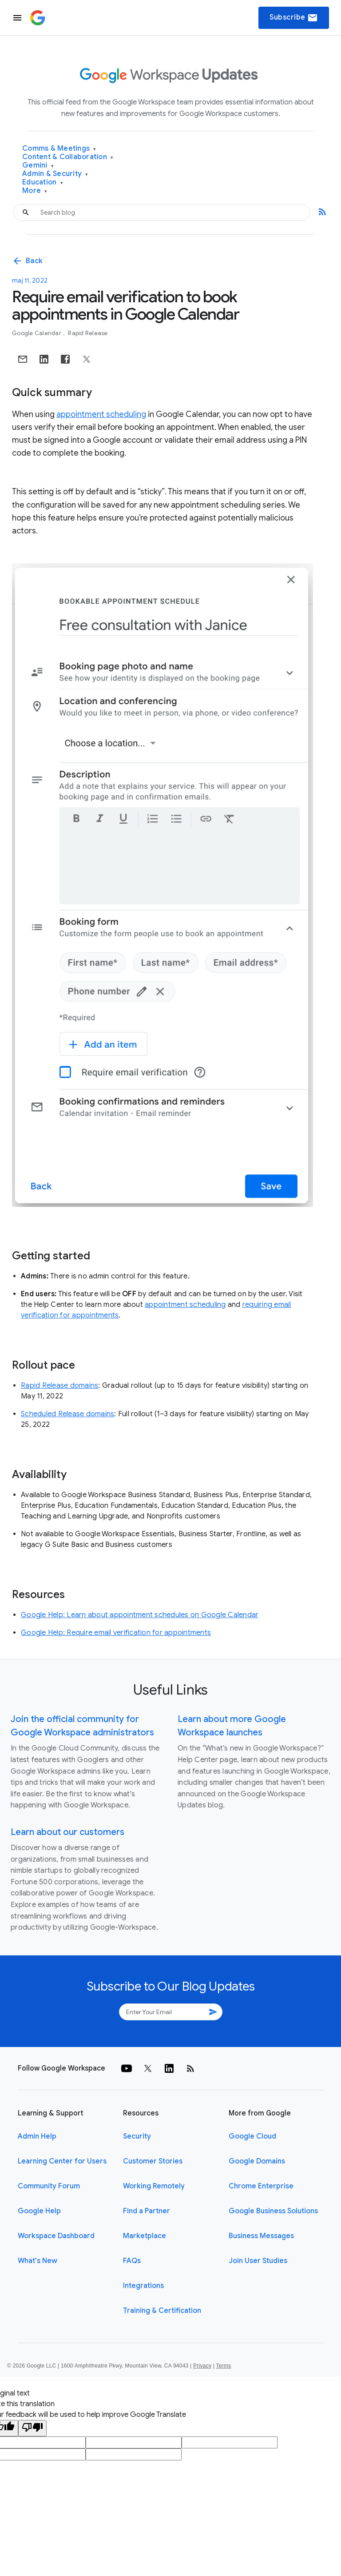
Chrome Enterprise (261, 2186)
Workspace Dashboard (56, 2235)
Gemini (38, 165)
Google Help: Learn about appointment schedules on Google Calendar (139, 1615)
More (35, 191)
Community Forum (49, 2186)
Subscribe (294, 17)
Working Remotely (154, 2186)
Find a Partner (146, 2211)
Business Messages (261, 2235)
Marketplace (144, 2235)
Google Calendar (37, 333)
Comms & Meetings (59, 148)
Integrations (143, 2285)
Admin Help (37, 2136)
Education (42, 182)
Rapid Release (87, 333)
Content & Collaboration (67, 157)
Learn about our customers (67, 1832)
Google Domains (257, 2161)
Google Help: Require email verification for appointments (116, 1632)
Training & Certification (162, 2310)
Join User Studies (258, 2260)
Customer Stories (152, 2161)
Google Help (39, 2211)
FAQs (132, 2260)
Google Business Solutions (273, 2211)
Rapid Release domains (59, 1385)
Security (137, 2136)
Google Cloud (252, 2136)
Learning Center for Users (62, 2161)
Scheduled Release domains (67, 1414)
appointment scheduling (101, 414)
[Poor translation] (32, 2428)
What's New (37, 2260)
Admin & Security (55, 174)
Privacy (202, 2366)
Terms (223, 2366)
